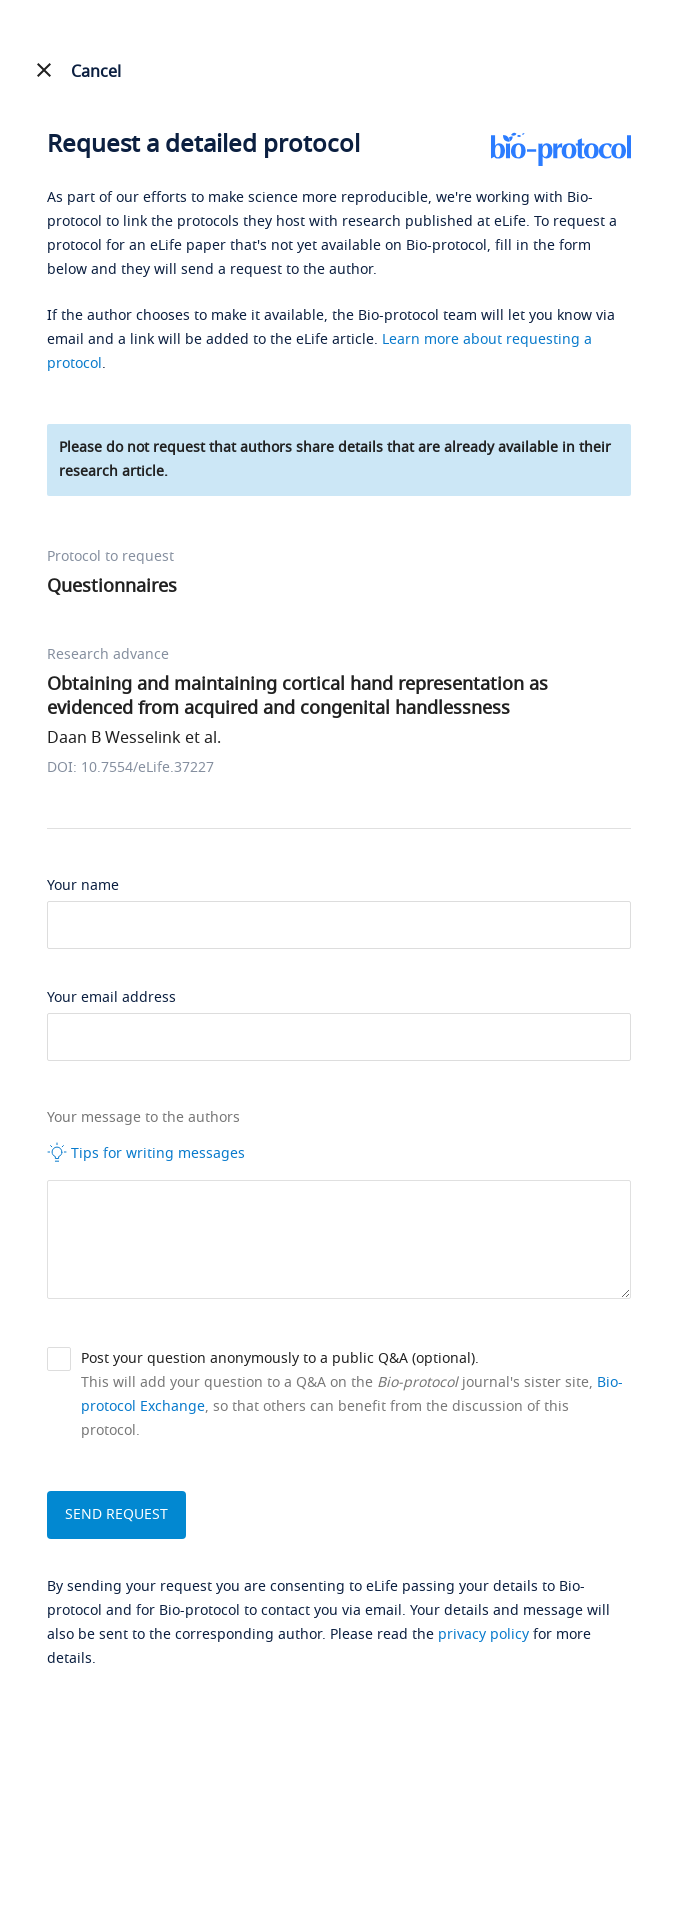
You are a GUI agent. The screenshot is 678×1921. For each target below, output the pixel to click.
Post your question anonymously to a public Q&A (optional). (280, 1358)
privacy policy (483, 1634)
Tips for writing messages (146, 1153)
